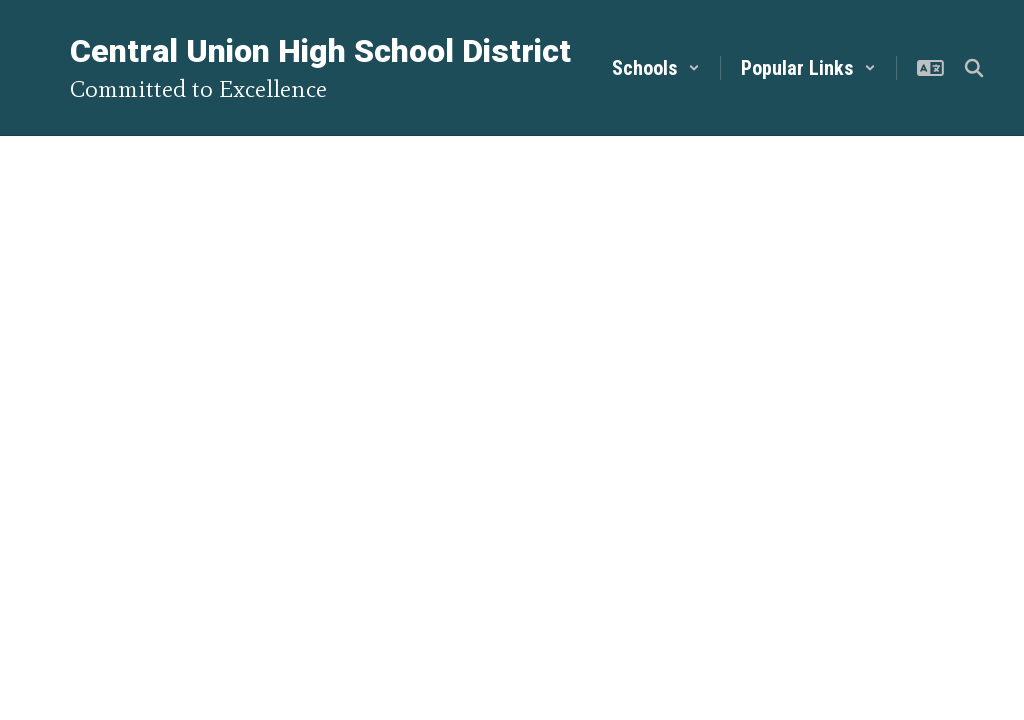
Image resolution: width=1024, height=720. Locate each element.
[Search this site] (974, 68)
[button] (656, 68)
